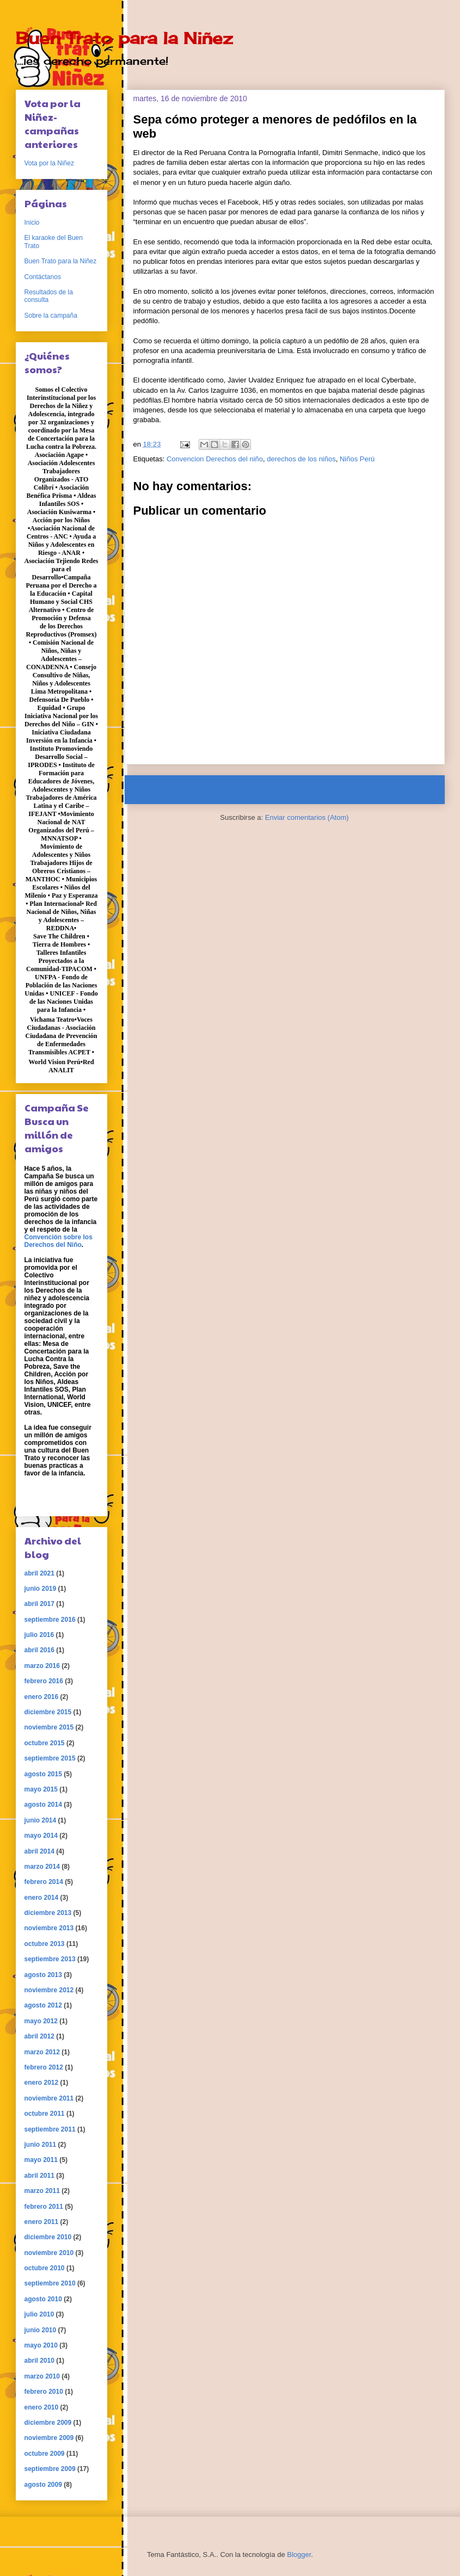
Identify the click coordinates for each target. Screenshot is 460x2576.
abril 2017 (39, 1604)
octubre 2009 (44, 2453)
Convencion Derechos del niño (215, 459)
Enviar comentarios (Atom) (307, 817)
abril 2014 (39, 1851)
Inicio (294, 789)
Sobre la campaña (50, 315)
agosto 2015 (43, 1774)
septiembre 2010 (50, 2283)
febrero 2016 (43, 1681)
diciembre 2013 (48, 1913)
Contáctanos (42, 277)
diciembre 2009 (48, 2422)
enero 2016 (41, 1697)
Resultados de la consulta (48, 296)
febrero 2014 (43, 1882)
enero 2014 (41, 1897)
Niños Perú (357, 459)
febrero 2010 (43, 2391)
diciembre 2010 (48, 2237)
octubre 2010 (44, 2268)
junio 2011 (40, 2144)
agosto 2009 (43, 2484)
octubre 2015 (44, 1743)
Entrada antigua (406, 789)
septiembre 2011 (50, 2129)
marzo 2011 (42, 2191)
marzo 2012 (42, 2052)
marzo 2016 (42, 1666)
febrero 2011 (43, 2206)
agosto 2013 (43, 1975)
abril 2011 (39, 2175)
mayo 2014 (41, 1835)
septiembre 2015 (50, 1758)
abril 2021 (39, 1573)
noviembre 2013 (49, 1928)
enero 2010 (41, 2407)
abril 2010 (39, 2360)
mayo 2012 (41, 2021)
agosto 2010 (43, 2299)
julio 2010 (39, 2314)
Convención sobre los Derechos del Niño (58, 1241)
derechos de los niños (301, 459)
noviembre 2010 (49, 2253)
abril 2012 (39, 2036)
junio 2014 (40, 1820)
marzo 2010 (42, 2376)
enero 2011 (41, 2222)
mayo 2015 (41, 1789)
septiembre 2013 (50, 1959)
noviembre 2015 (49, 1727)
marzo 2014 (42, 1866)
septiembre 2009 (50, 2469)
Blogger (299, 2554)
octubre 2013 (44, 1944)
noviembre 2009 (49, 2438)
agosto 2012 (43, 2005)
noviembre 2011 (49, 2098)
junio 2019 (40, 1588)
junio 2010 (40, 2330)
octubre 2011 (44, 2113)
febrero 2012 (43, 2067)
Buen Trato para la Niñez (124, 38)
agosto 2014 (43, 1804)
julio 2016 (39, 1635)
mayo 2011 (41, 2160)
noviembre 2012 (49, 1990)
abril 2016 (39, 1650)
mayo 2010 (41, 2345)
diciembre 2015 (48, 1712)
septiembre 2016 (50, 1619)
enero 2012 (41, 2082)
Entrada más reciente (173, 789)
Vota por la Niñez (49, 163)
